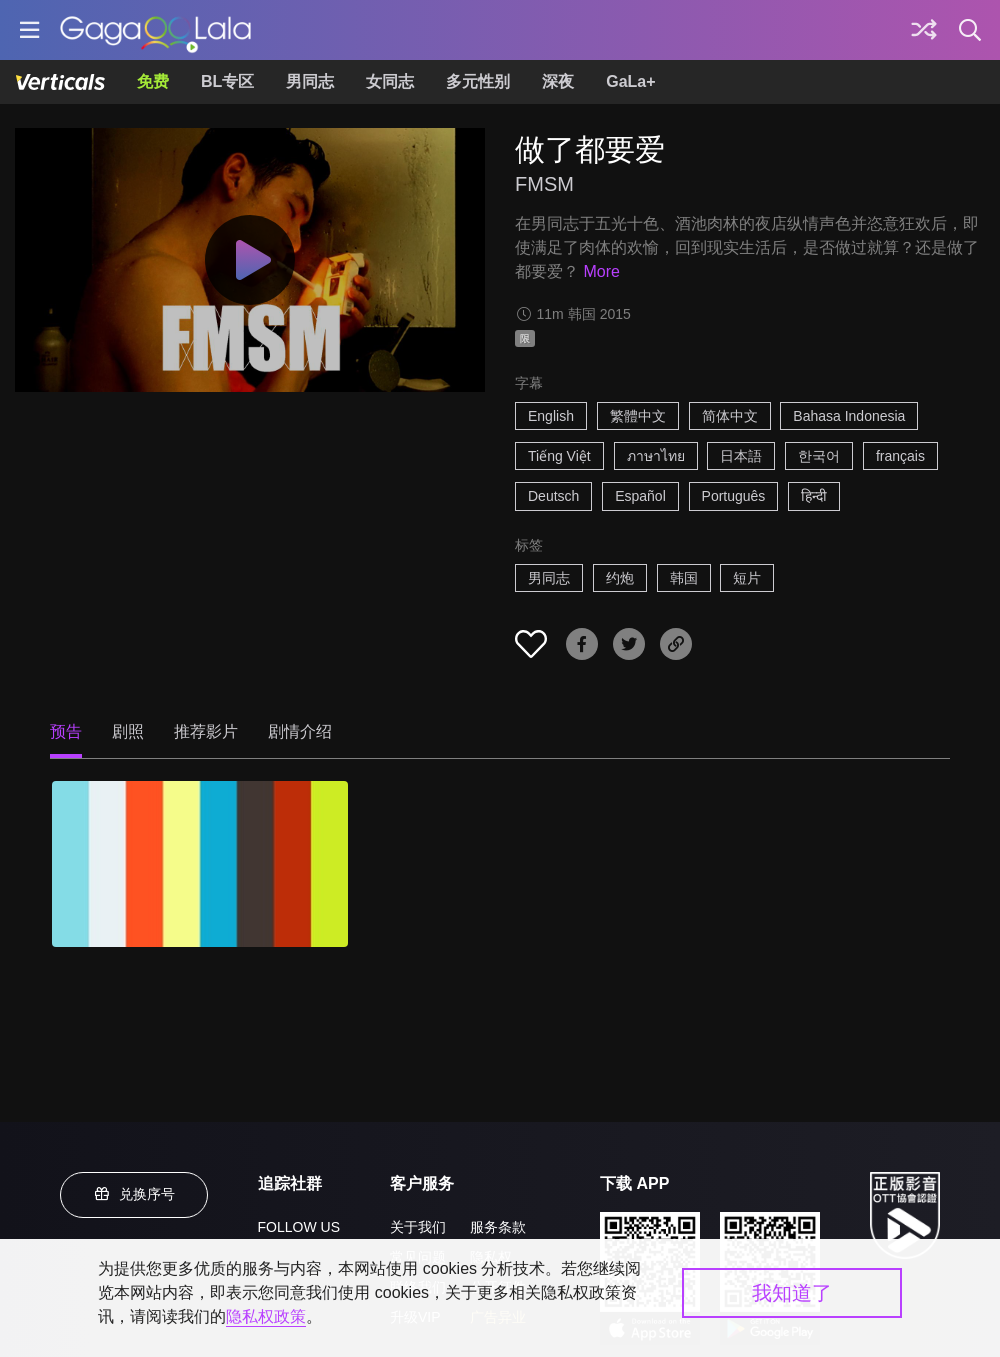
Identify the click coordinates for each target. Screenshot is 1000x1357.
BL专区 (227, 81)
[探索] (924, 30)
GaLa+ (630, 81)
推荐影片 (206, 731)
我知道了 (792, 1293)
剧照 (128, 731)
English (551, 416)
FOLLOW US (299, 1227)
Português (734, 496)
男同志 (310, 81)
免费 (153, 81)
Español (640, 496)
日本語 (741, 456)
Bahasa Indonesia (849, 416)
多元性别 (478, 81)
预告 (66, 731)
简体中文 (730, 416)
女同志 (390, 81)
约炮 (620, 578)
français (900, 456)
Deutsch (553, 496)
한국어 (819, 456)
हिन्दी (814, 496)
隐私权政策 (266, 1316)
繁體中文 (638, 416)
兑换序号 (134, 1194)
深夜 (558, 81)
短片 (747, 578)
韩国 (684, 578)
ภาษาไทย (656, 456)
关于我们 (418, 1227)
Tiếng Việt (559, 456)
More (601, 271)
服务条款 (498, 1227)
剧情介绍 (300, 731)
